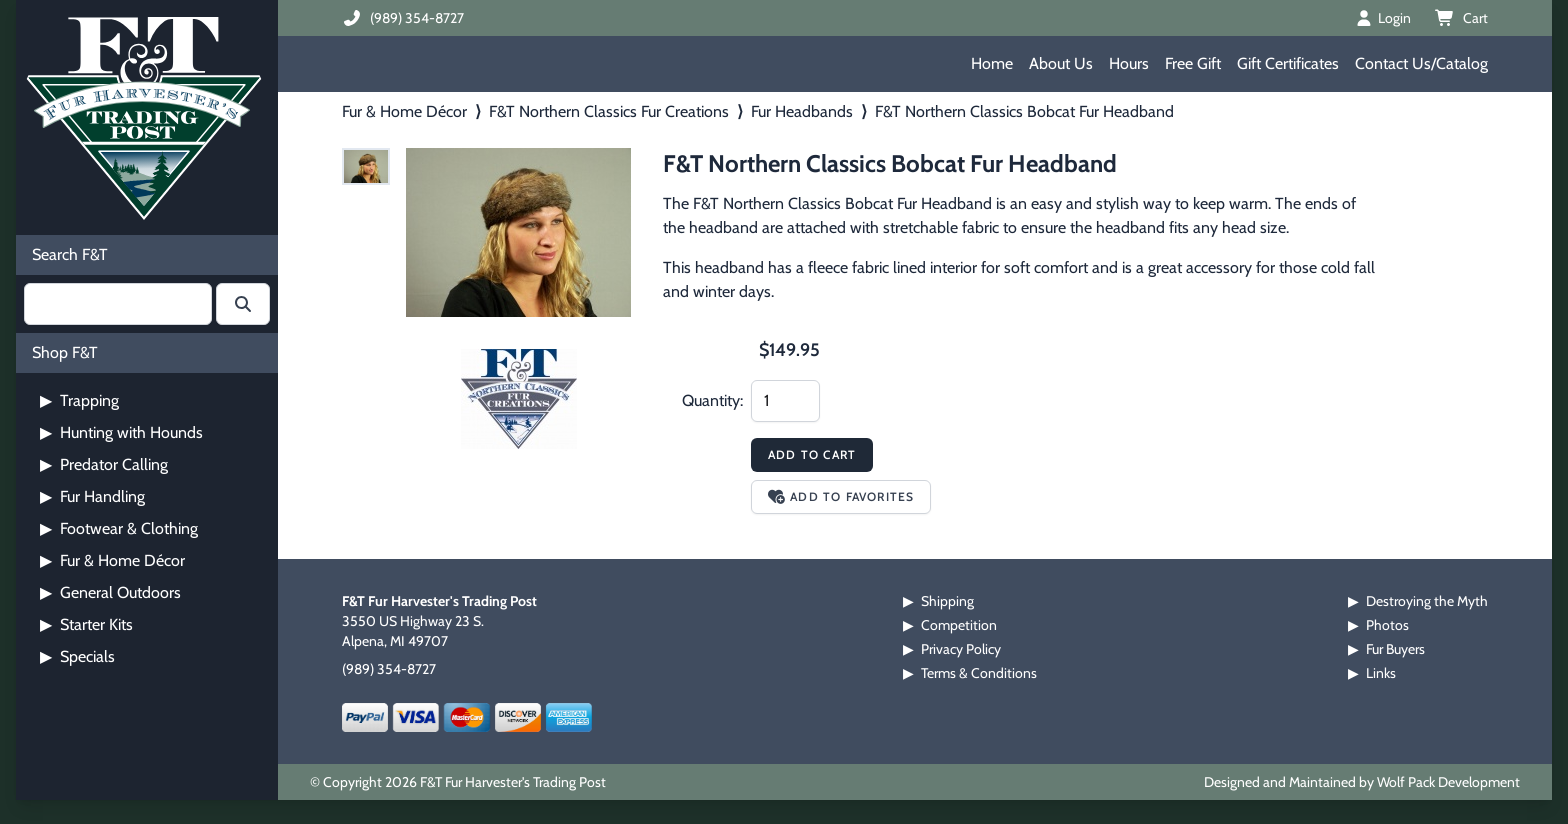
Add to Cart (812, 454)
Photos (1387, 625)
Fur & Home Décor (112, 560)
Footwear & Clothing (119, 528)
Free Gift (1193, 63)
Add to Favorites (841, 496)
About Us (1061, 63)
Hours (1129, 63)
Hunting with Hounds (121, 432)
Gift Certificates (1288, 63)
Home (992, 63)
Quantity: (712, 400)
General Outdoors (110, 592)
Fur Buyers (1395, 649)
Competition (959, 625)
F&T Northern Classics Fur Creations (609, 111)
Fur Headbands (802, 111)
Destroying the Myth (1427, 601)
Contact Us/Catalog (1421, 63)
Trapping (79, 400)
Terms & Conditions (979, 673)
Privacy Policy (961, 649)
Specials (77, 656)
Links (1381, 673)
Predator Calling (104, 464)
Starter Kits (86, 624)
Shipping (947, 601)
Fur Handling (92, 496)
